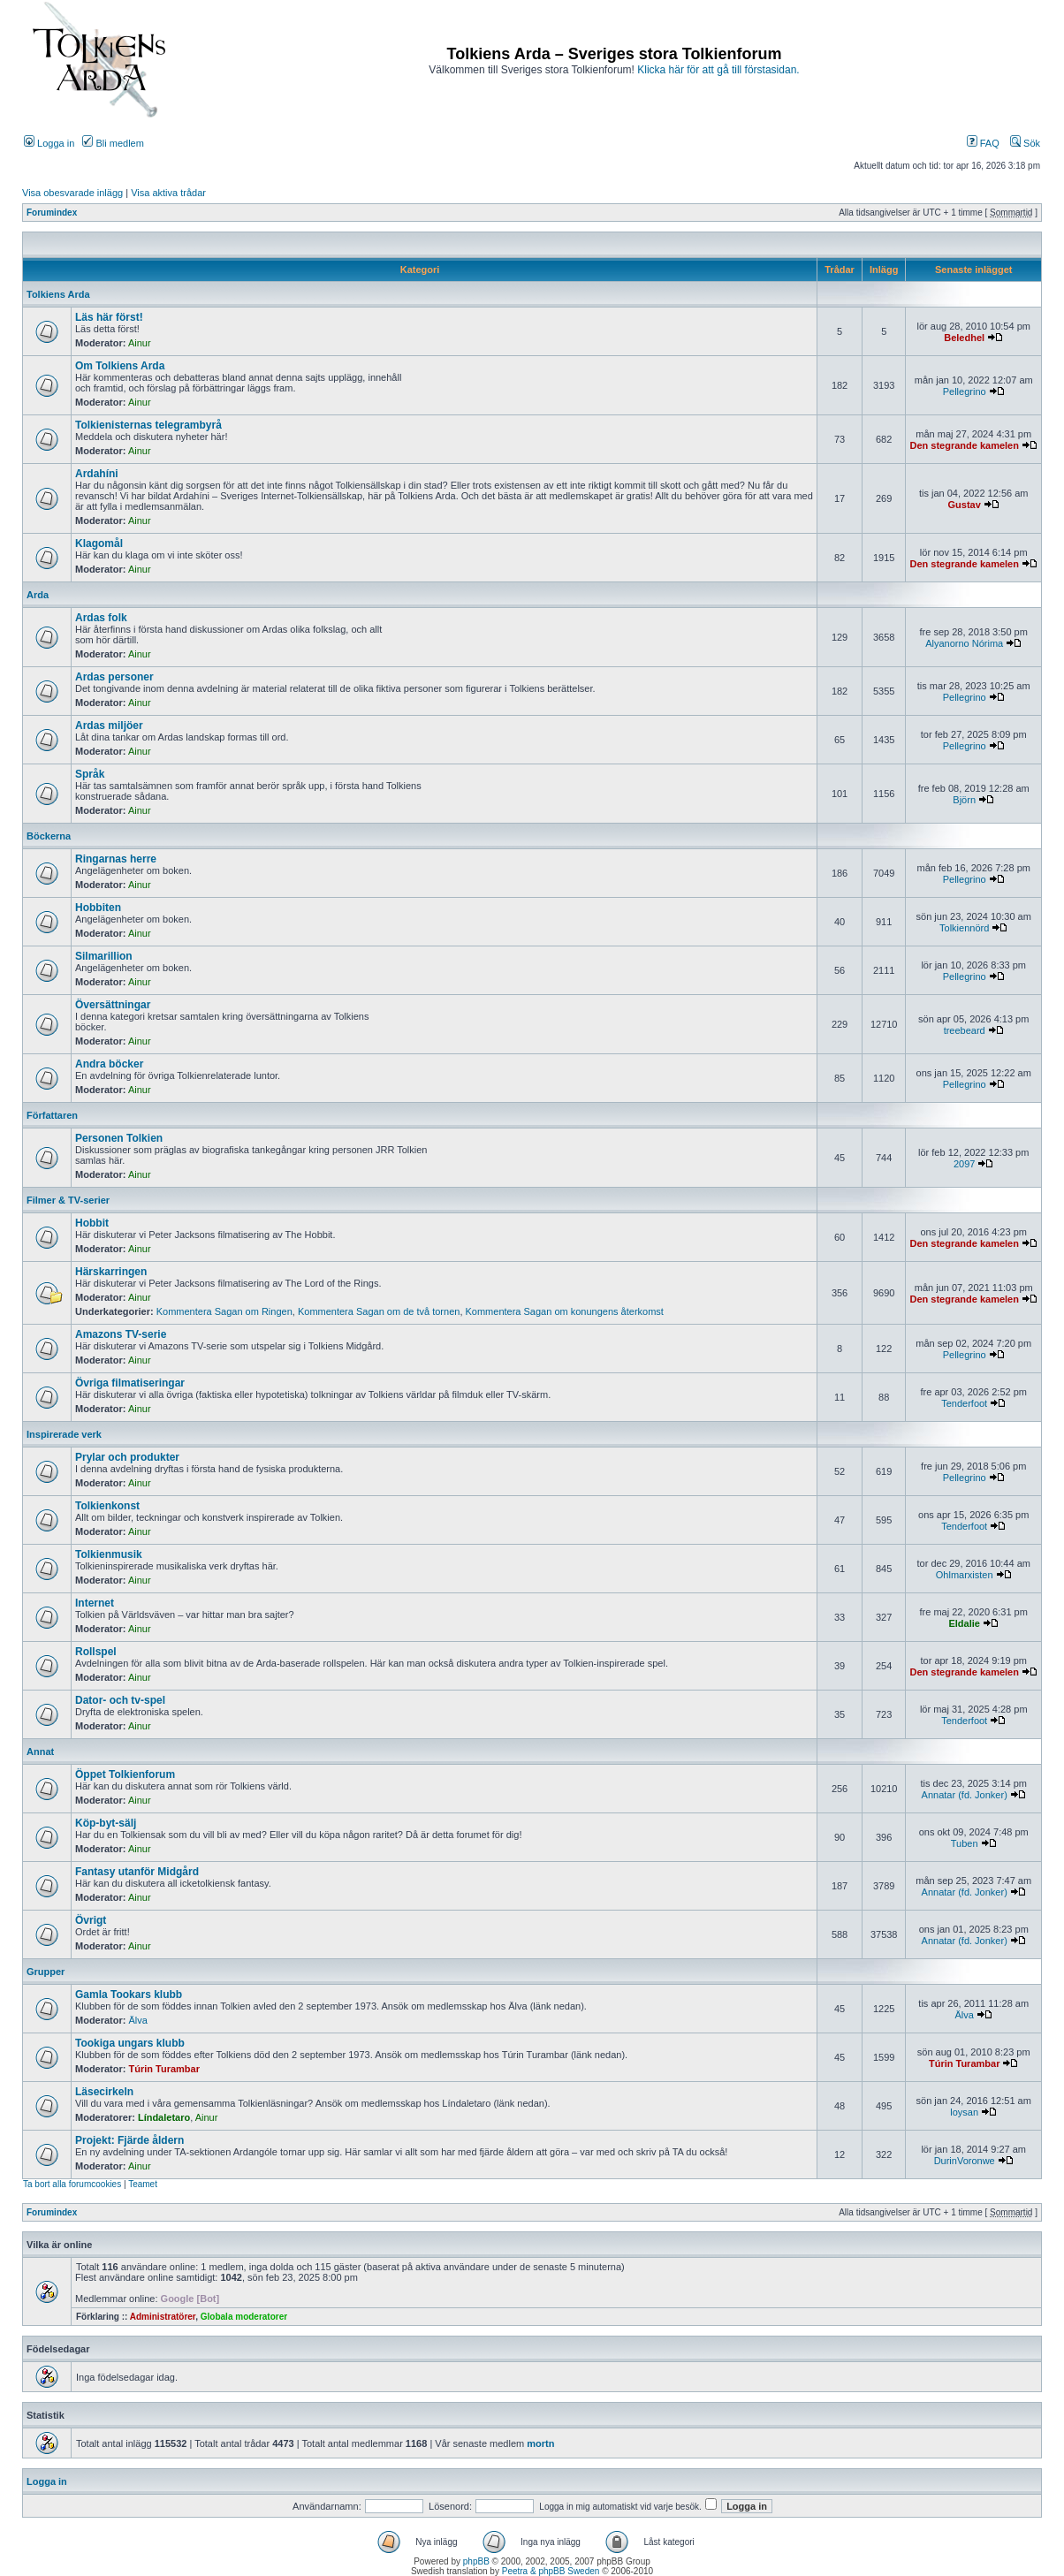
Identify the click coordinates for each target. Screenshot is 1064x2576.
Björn (964, 799)
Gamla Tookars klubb (128, 1994)
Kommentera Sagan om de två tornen (379, 1311)
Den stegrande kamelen (964, 445)
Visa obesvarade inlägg (72, 192)
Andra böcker (109, 1064)
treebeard (964, 1030)
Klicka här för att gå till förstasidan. (718, 70)
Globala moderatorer (244, 2316)
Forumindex (52, 212)
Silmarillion (104, 956)
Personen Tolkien (119, 1138)
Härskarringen (111, 1271)
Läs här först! (109, 317)
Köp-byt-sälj (105, 1823)
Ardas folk (101, 618)
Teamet (142, 2184)
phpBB (476, 2561)
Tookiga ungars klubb (130, 2043)
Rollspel (96, 1651)
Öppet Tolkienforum (125, 1774)
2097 (964, 1164)
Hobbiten (98, 907)
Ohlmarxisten (964, 1574)
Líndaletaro (164, 2117)
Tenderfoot (964, 1403)
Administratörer (162, 2316)
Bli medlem (112, 143)
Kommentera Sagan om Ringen (224, 1311)
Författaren (52, 1115)
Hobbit (92, 1223)
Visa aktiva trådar (168, 192)
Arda (38, 594)
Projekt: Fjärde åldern (129, 2140)
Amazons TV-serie (120, 1334)
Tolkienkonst (107, 1506)
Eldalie (963, 1623)
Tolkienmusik (108, 1554)
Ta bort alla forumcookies (72, 2184)
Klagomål (99, 543)
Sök (1025, 143)
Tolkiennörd (964, 928)
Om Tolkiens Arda (119, 366)
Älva (138, 2020)
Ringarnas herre (115, 859)
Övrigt (90, 1920)
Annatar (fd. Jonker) (964, 1795)
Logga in (49, 143)
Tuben (964, 1843)
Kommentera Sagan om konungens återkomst (565, 1311)
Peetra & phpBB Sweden (551, 2571)
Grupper (46, 1971)
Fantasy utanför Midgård (137, 1872)
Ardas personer (114, 677)
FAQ (983, 143)
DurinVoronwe (964, 2160)
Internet (94, 1603)
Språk (89, 774)
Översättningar (112, 1005)
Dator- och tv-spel (120, 1700)
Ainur (139, 343)
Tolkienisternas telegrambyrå (148, 425)
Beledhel (964, 337)
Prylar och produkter (127, 1457)
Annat (40, 1751)
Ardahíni (96, 473)
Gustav (964, 504)
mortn (540, 2443)
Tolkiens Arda (58, 294)
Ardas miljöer (109, 725)
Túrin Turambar (164, 2068)
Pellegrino (964, 391)
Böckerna (49, 836)
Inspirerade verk (64, 1434)
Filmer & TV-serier (68, 1200)
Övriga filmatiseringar (130, 1383)
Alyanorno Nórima (964, 643)
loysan (964, 2112)
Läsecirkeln (104, 2092)
